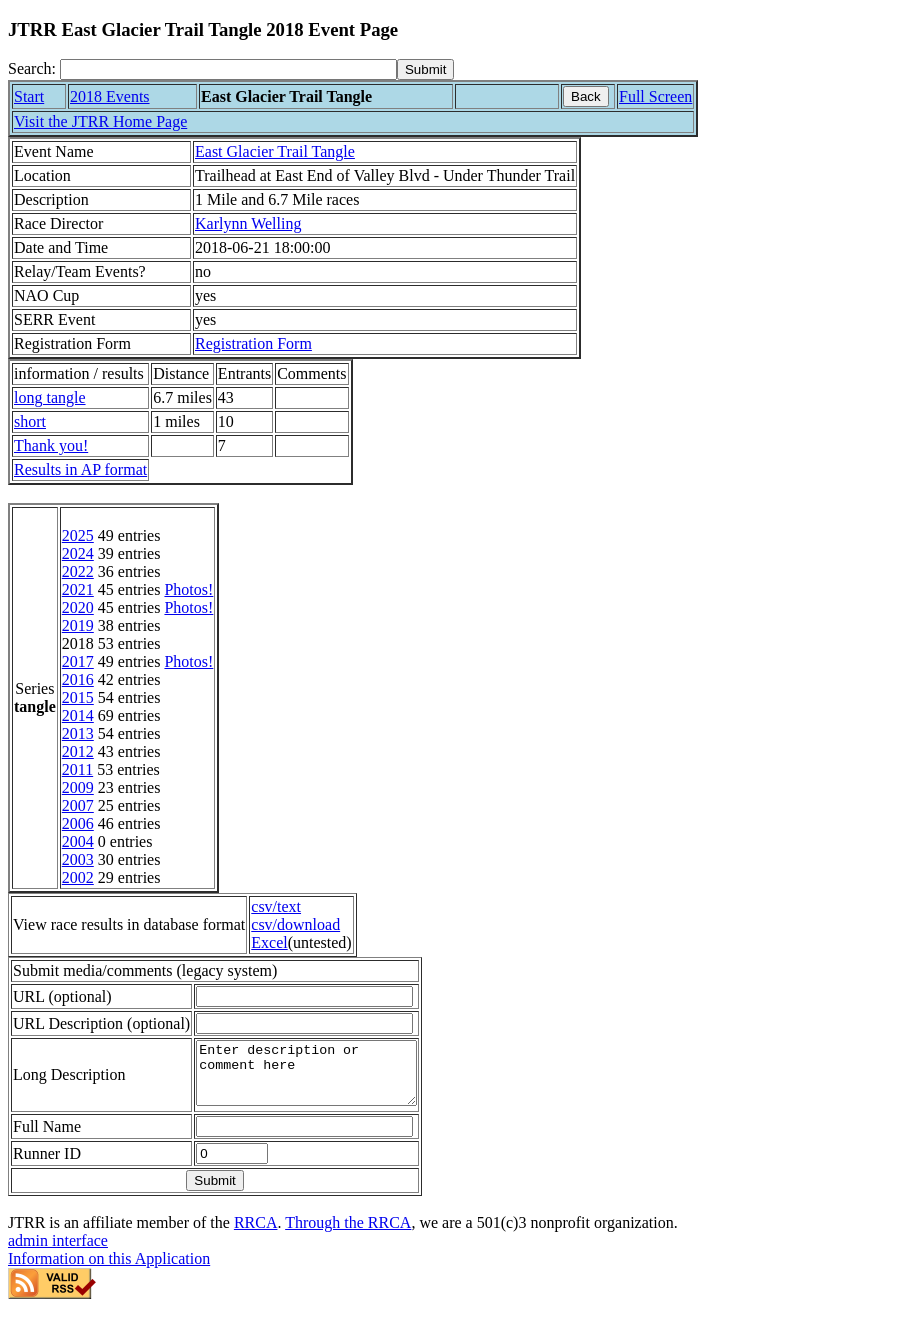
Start (29, 96)
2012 (78, 751)
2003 (78, 859)
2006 (78, 823)
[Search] (228, 69)
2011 (77, 769)
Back (586, 96)
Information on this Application (109, 1270)
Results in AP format (80, 469)
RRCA (256, 1234)
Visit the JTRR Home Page (100, 121)
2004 (78, 841)
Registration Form (253, 343)
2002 (78, 877)
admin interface (58, 1252)
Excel (269, 942)
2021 (78, 589)
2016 (78, 679)
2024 (78, 553)
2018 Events (110, 96)
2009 (78, 787)
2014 (78, 715)
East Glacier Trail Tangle (275, 151)
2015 (78, 697)
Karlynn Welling (248, 223)
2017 (78, 661)
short (30, 421)
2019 (78, 625)
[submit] (425, 69)
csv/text (276, 906)
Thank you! (51, 445)
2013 (78, 733)
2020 (78, 607)
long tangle (50, 397)
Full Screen (655, 96)
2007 (78, 805)
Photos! (188, 589)
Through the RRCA (348, 1234)
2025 (78, 535)
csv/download (295, 924)
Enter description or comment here (319, 1079)
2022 (78, 571)
